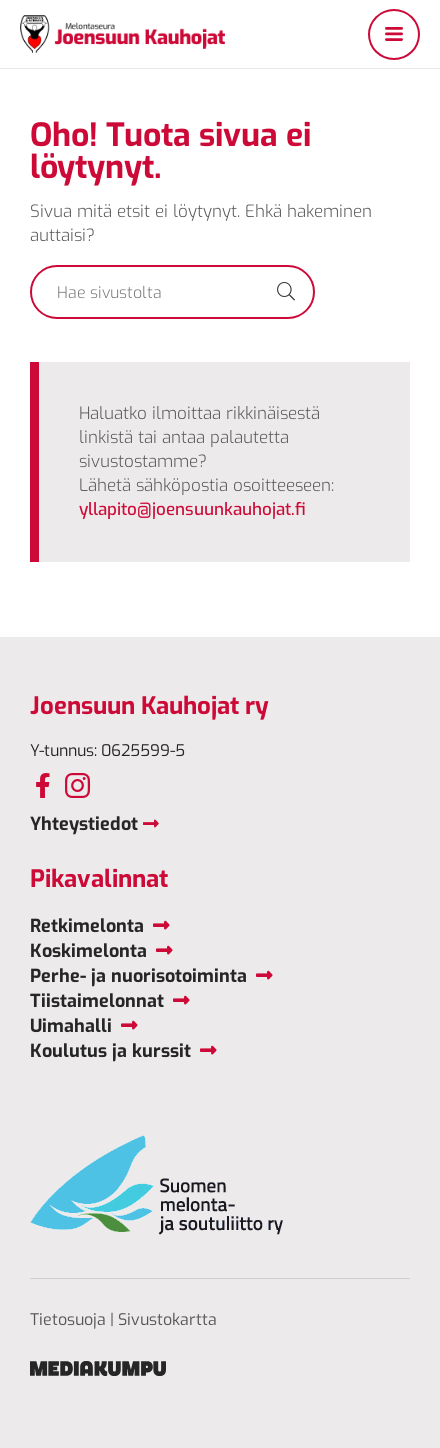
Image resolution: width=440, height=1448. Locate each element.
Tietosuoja (68, 1319)
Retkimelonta (87, 926)
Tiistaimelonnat (97, 1001)
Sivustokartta (167, 1319)
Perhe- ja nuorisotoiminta (138, 976)
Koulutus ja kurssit (110, 1051)
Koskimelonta (88, 951)
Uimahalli (71, 1026)
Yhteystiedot (84, 824)
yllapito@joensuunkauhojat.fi (192, 509)
